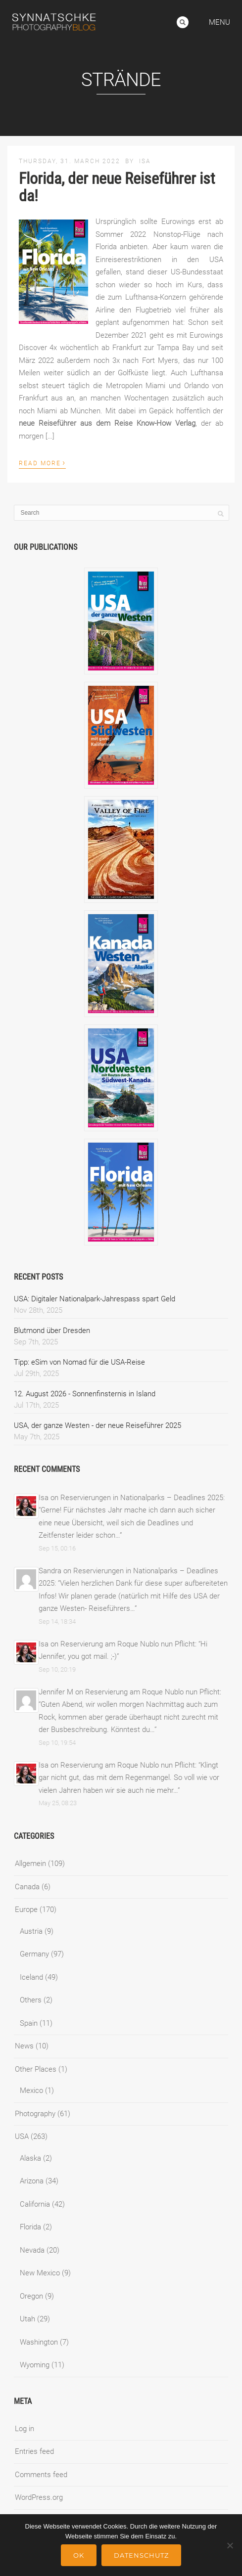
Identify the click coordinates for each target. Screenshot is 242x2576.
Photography (35, 2113)
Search (183, 22)
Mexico (31, 2090)
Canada (27, 1886)
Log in (24, 2428)
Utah (27, 2318)
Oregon (31, 2296)
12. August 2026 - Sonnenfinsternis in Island (84, 1393)
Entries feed (34, 2451)
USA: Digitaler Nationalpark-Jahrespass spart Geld (94, 1298)
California (35, 2204)
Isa (145, 161)
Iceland (31, 1977)
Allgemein (30, 1863)
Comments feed (41, 2474)
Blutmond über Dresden (52, 1330)
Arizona (32, 2180)
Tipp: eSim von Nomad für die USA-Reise (79, 1362)
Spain (29, 2023)
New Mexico (40, 2272)
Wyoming (34, 2364)
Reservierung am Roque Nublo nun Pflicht (127, 1644)
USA (22, 2136)
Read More (42, 462)
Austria (31, 1931)
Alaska (30, 2158)
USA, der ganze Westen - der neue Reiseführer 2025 (97, 1425)
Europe (26, 1909)
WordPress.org (39, 2497)
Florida (30, 2226)
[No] (230, 2545)
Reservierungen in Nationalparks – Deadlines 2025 (141, 1497)
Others (31, 2000)
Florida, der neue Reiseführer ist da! (117, 187)
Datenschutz (141, 2555)
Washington (39, 2342)
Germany (34, 1954)
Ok (78, 2555)
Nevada (32, 2250)
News (24, 2046)
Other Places (35, 2069)
